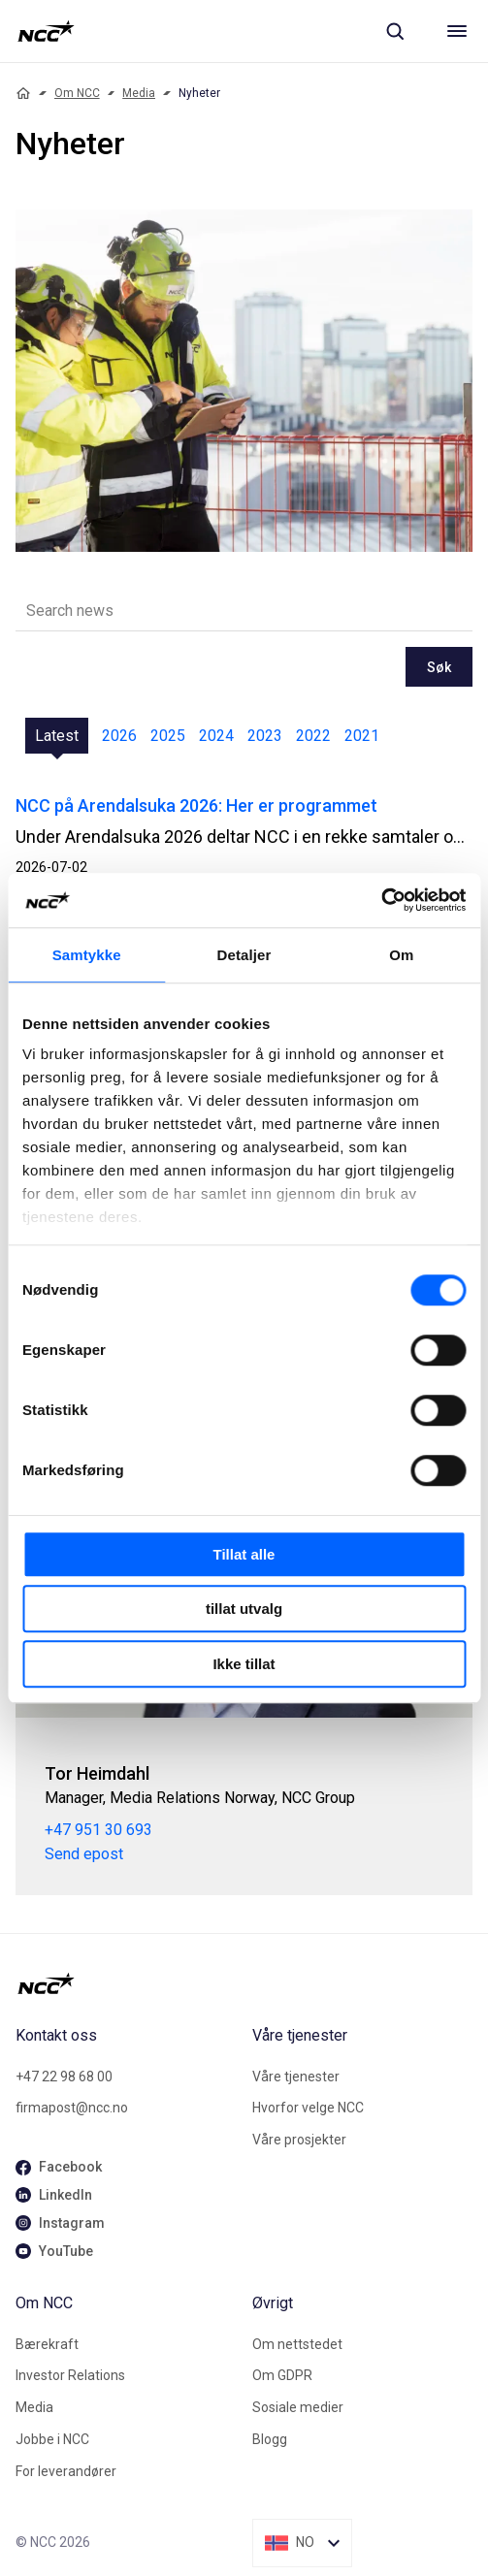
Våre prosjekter (299, 2139)
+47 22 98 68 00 (64, 2076)
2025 (167, 735)
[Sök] (395, 31)
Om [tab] (401, 955)
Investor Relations (70, 2375)
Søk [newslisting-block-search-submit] (439, 667)
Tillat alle (244, 1554)
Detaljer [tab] (244, 955)
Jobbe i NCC (52, 2439)
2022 (313, 735)
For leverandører (66, 2471)
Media (138, 93)
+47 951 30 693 (98, 1829)
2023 (264, 735)
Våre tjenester (296, 2076)
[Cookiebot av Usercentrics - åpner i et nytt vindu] (381, 900)
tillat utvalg (244, 1608)
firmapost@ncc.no (72, 2107)
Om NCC (77, 93)
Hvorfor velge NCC (308, 2107)
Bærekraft (47, 2344)
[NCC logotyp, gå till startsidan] (46, 31)
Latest (57, 735)
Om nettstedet (297, 2344)
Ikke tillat (243, 1664)
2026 (119, 735)
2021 (361, 735)
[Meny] (457, 31)
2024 (216, 735)
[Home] (23, 93)
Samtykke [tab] (86, 955)
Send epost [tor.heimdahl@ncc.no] (84, 1854)
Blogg (269, 2439)
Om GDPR (282, 2375)
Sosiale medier (297, 2407)
